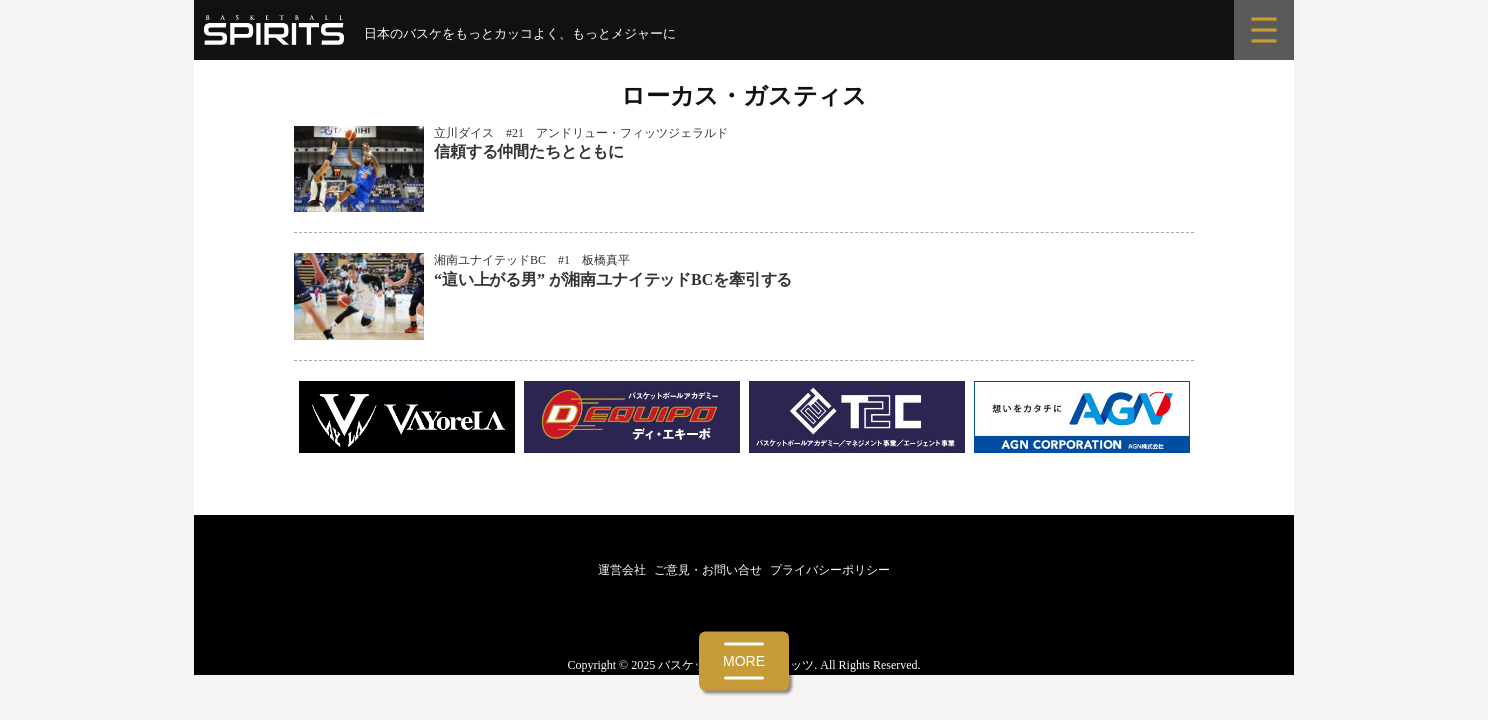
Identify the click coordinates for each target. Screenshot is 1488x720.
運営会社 (622, 570)
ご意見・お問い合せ (708, 570)
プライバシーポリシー (830, 570)
